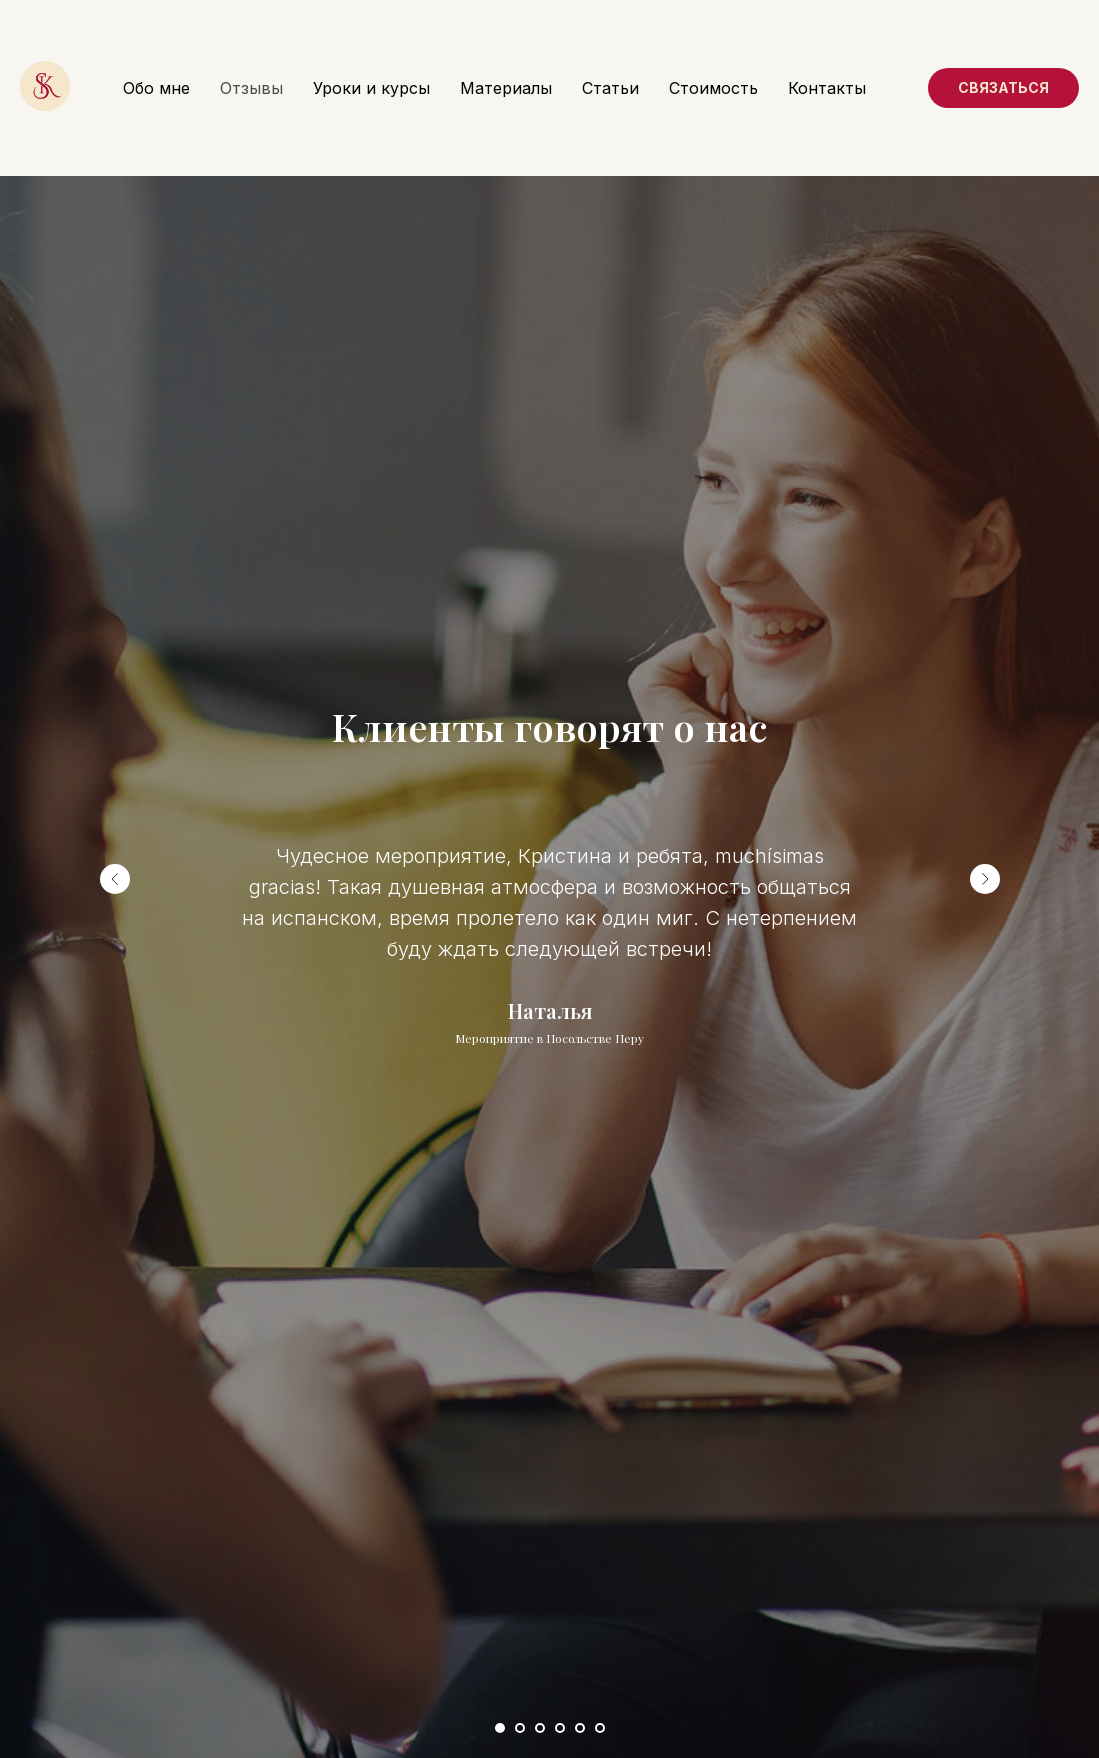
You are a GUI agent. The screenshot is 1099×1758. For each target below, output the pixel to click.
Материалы (506, 88)
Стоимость (713, 88)
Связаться (1003, 87)
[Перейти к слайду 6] (600, 1728)
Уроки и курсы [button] (371, 88)
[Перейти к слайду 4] (560, 1728)
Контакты (827, 88)
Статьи (610, 88)
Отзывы (251, 88)
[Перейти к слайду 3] (540, 1728)
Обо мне (156, 88)
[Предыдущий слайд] (115, 879)
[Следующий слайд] (985, 879)
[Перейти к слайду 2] (520, 1728)
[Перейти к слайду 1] (500, 1728)
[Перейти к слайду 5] (580, 1728)
